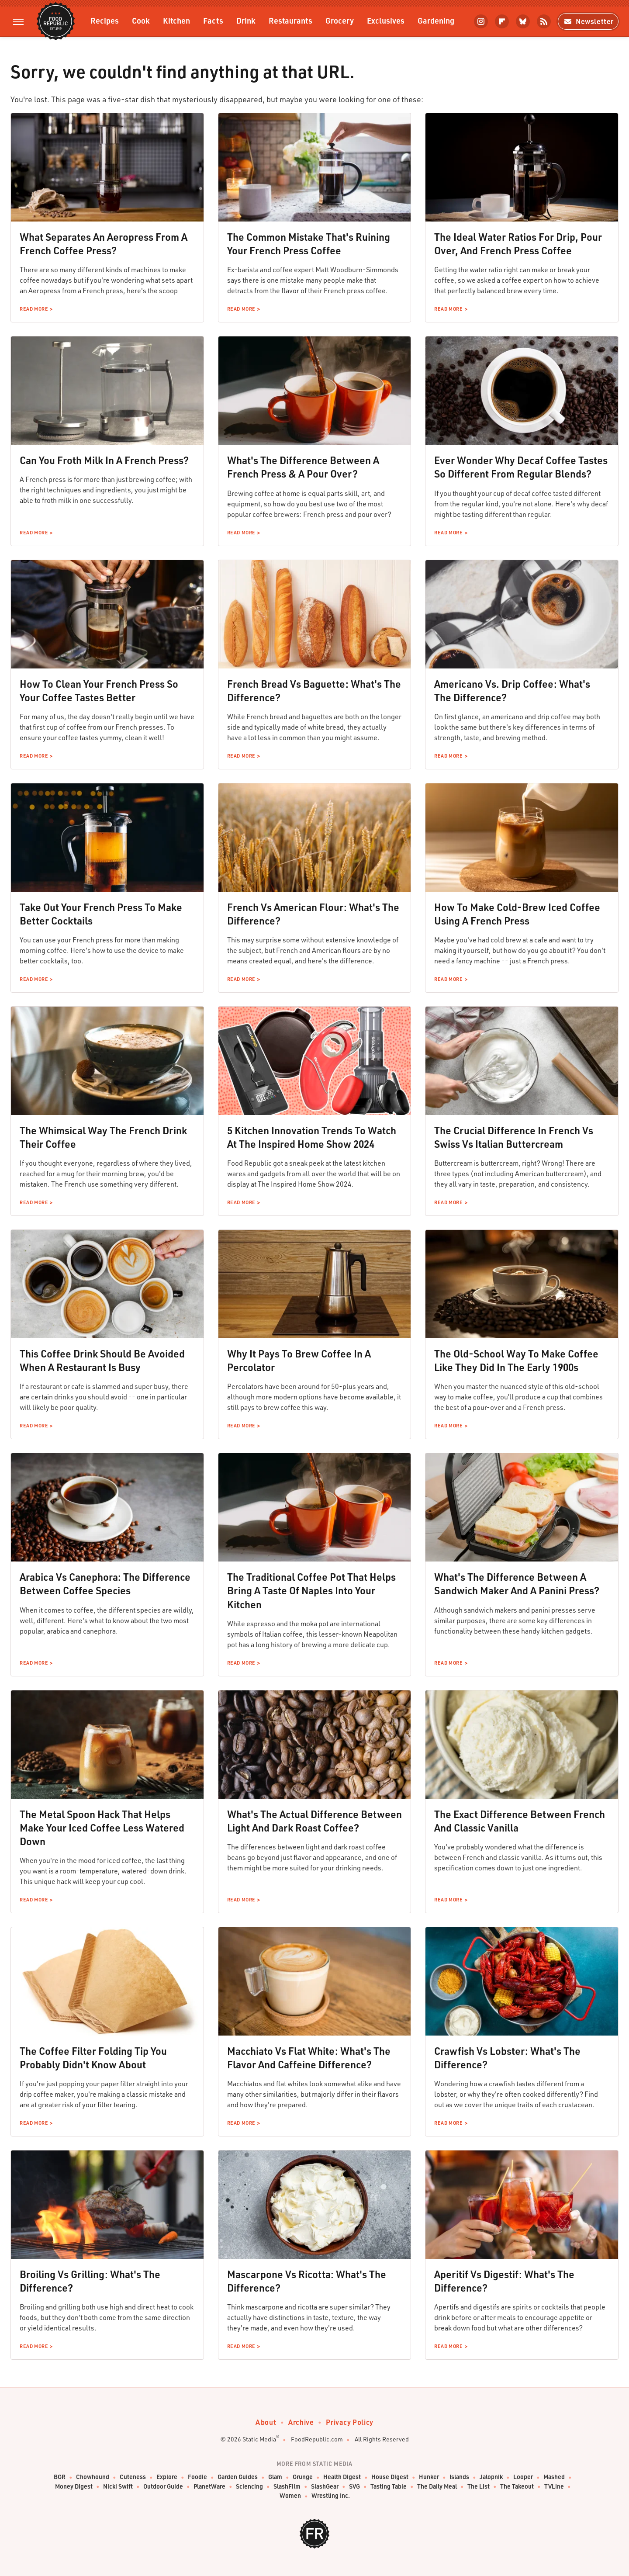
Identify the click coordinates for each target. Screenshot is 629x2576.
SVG (354, 2486)
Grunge (303, 2477)
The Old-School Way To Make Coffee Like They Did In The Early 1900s (516, 1360)
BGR (60, 2477)
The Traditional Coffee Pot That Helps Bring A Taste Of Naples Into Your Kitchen (311, 1590)
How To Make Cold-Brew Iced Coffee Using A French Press (517, 913)
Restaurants (290, 20)
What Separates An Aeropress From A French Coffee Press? (103, 243)
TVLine (554, 2486)
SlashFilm (287, 2486)
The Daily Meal (437, 2486)
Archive (301, 2422)
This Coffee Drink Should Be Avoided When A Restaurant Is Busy (102, 1360)
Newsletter (588, 21)
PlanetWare (209, 2486)
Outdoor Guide (163, 2486)
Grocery (339, 20)
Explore (166, 2477)
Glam (275, 2477)
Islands (459, 2477)
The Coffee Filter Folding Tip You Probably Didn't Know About (93, 2057)
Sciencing (249, 2486)
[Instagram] (481, 21)
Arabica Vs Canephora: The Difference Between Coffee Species (105, 1583)
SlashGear (325, 2486)
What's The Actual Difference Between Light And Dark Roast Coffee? (314, 1820)
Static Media (259, 2439)
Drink (246, 20)
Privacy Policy (349, 2422)
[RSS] (544, 21)
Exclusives (385, 20)
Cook (141, 20)
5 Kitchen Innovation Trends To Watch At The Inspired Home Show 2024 (311, 1137)
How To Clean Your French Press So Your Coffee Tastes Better (99, 690)
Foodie (197, 2477)
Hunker (429, 2477)
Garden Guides (238, 2477)
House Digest (389, 2477)
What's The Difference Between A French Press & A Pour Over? (303, 467)
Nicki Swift (118, 2486)
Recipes (104, 20)
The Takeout (517, 2486)
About (266, 2422)
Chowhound (92, 2477)
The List (478, 2486)
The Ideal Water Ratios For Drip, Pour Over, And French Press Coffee (518, 243)
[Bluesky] (523, 21)
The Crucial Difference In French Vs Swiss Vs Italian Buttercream (513, 1137)
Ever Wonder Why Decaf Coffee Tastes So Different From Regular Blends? (521, 467)
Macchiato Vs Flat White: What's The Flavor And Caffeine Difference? (309, 2057)
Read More (34, 309)
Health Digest (342, 2477)
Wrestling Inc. (330, 2496)
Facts (213, 20)
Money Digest (74, 2486)
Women (290, 2496)
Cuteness (133, 2477)
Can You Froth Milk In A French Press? (104, 460)
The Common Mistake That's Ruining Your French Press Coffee (308, 243)
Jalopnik (491, 2477)
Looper (523, 2477)
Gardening (436, 20)
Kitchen (176, 20)
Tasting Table (388, 2486)
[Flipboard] (502, 21)
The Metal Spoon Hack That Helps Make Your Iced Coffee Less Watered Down (102, 1827)
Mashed (554, 2477)
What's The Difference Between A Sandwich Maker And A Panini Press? (516, 1583)
